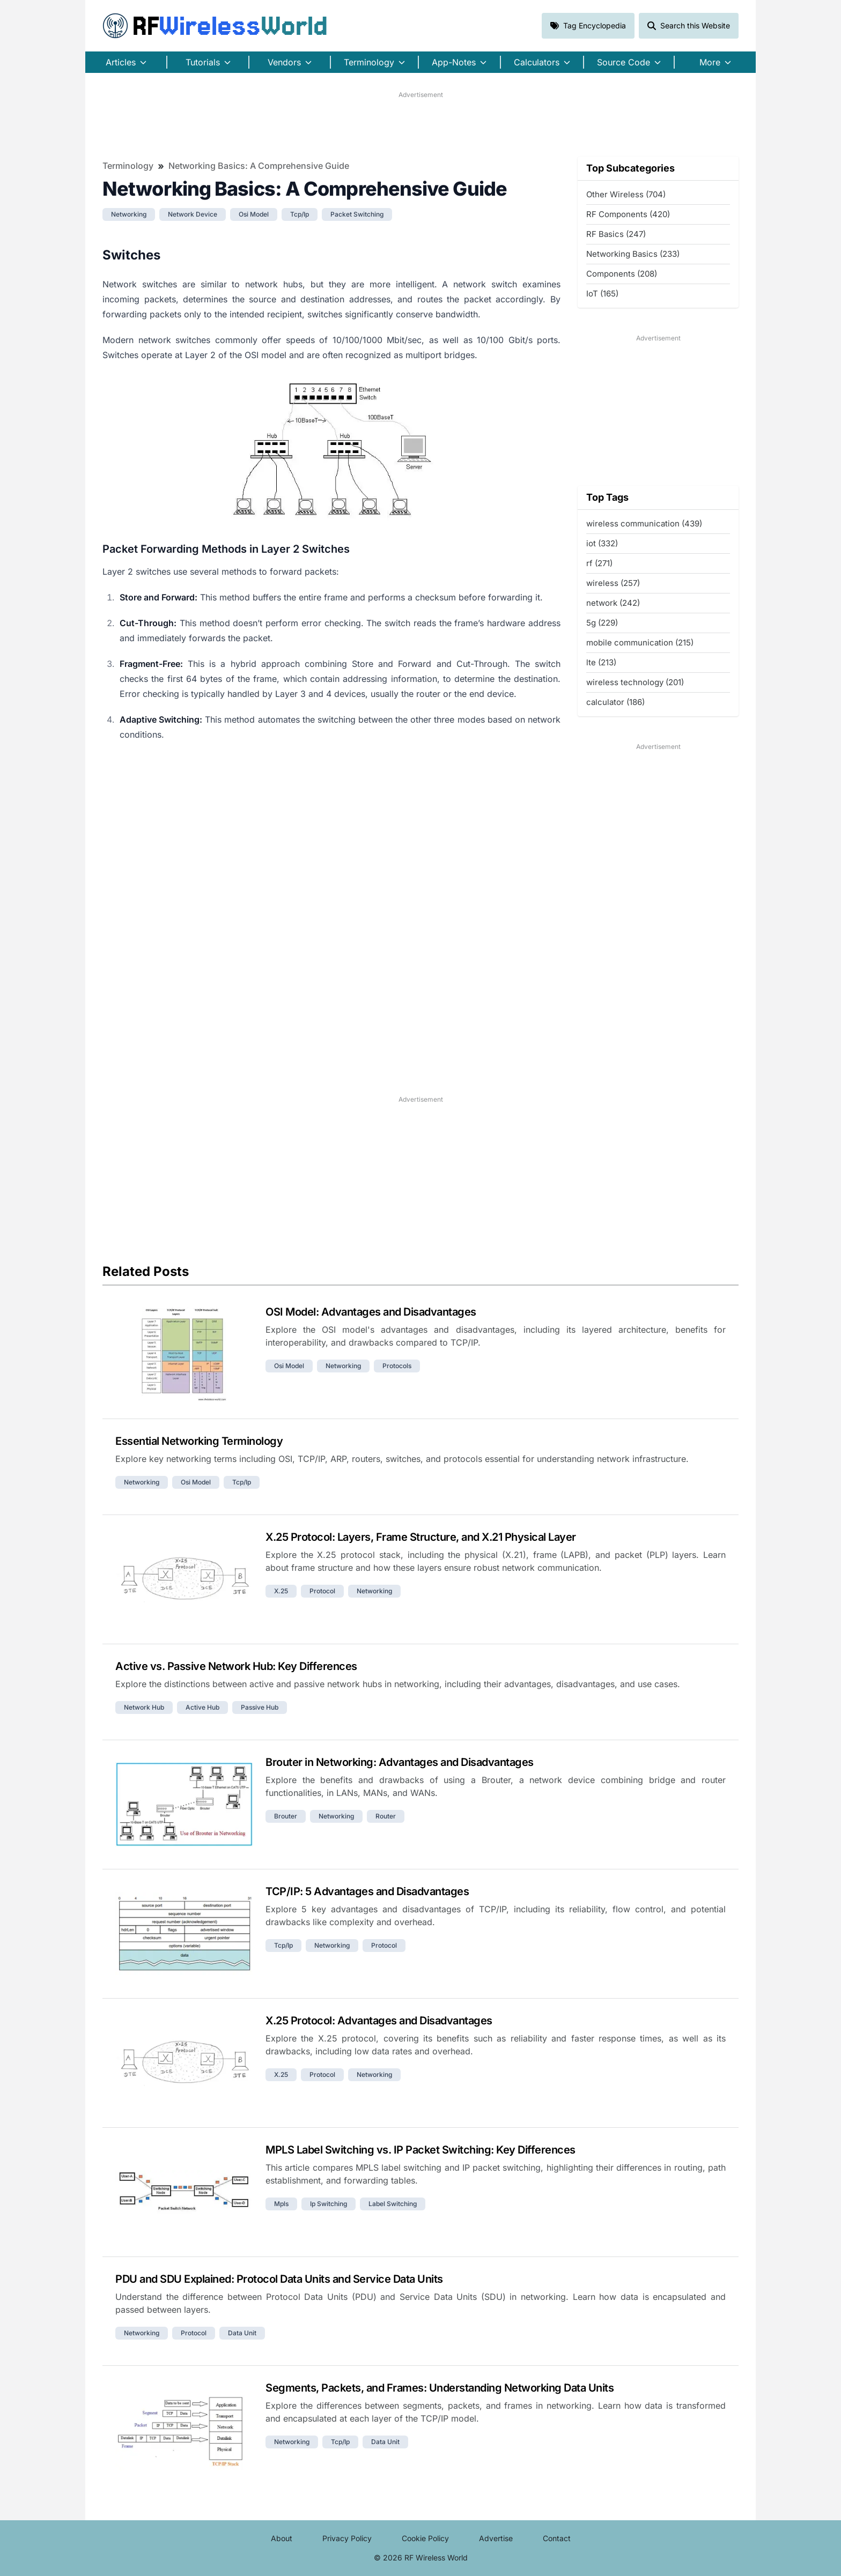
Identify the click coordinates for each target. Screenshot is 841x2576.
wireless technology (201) (635, 682)
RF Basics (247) (616, 234)
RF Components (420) (628, 214)
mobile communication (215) (640, 642)
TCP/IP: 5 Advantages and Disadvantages (367, 1891)
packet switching (356, 214)
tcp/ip (299, 214)
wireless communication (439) (644, 523)
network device (192, 214)
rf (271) (599, 563)
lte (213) (601, 662)
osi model (254, 214)
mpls (281, 2204)
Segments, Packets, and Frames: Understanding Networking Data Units (439, 2387)
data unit (242, 2333)
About (281, 2538)
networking (128, 214)
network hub (144, 1707)
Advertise (496, 2538)
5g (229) (602, 623)
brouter (285, 1816)
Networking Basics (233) (633, 254)
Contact (557, 2538)
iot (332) (602, 543)
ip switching (328, 2204)
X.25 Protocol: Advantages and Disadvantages (378, 2020)
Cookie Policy (425, 2538)
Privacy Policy (347, 2538)
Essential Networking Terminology (199, 1441)
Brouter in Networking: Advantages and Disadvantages (399, 1762)
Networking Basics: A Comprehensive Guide (258, 165)
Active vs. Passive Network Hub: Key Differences (236, 1666)
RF (215, 26)
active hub (202, 1707)
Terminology (127, 165)
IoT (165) (602, 293)
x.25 (281, 1591)
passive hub (259, 1707)
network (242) (613, 603)
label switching (392, 2204)
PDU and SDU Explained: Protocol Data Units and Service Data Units (279, 2279)
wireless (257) (613, 583)
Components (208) (621, 274)
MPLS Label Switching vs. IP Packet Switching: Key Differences (420, 2149)
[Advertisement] (420, 124)
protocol (322, 1591)
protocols (396, 1366)
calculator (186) (615, 702)
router (385, 1816)
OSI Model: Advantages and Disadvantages (370, 1311)
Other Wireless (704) (626, 194)
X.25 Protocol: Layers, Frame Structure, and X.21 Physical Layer (420, 1537)
